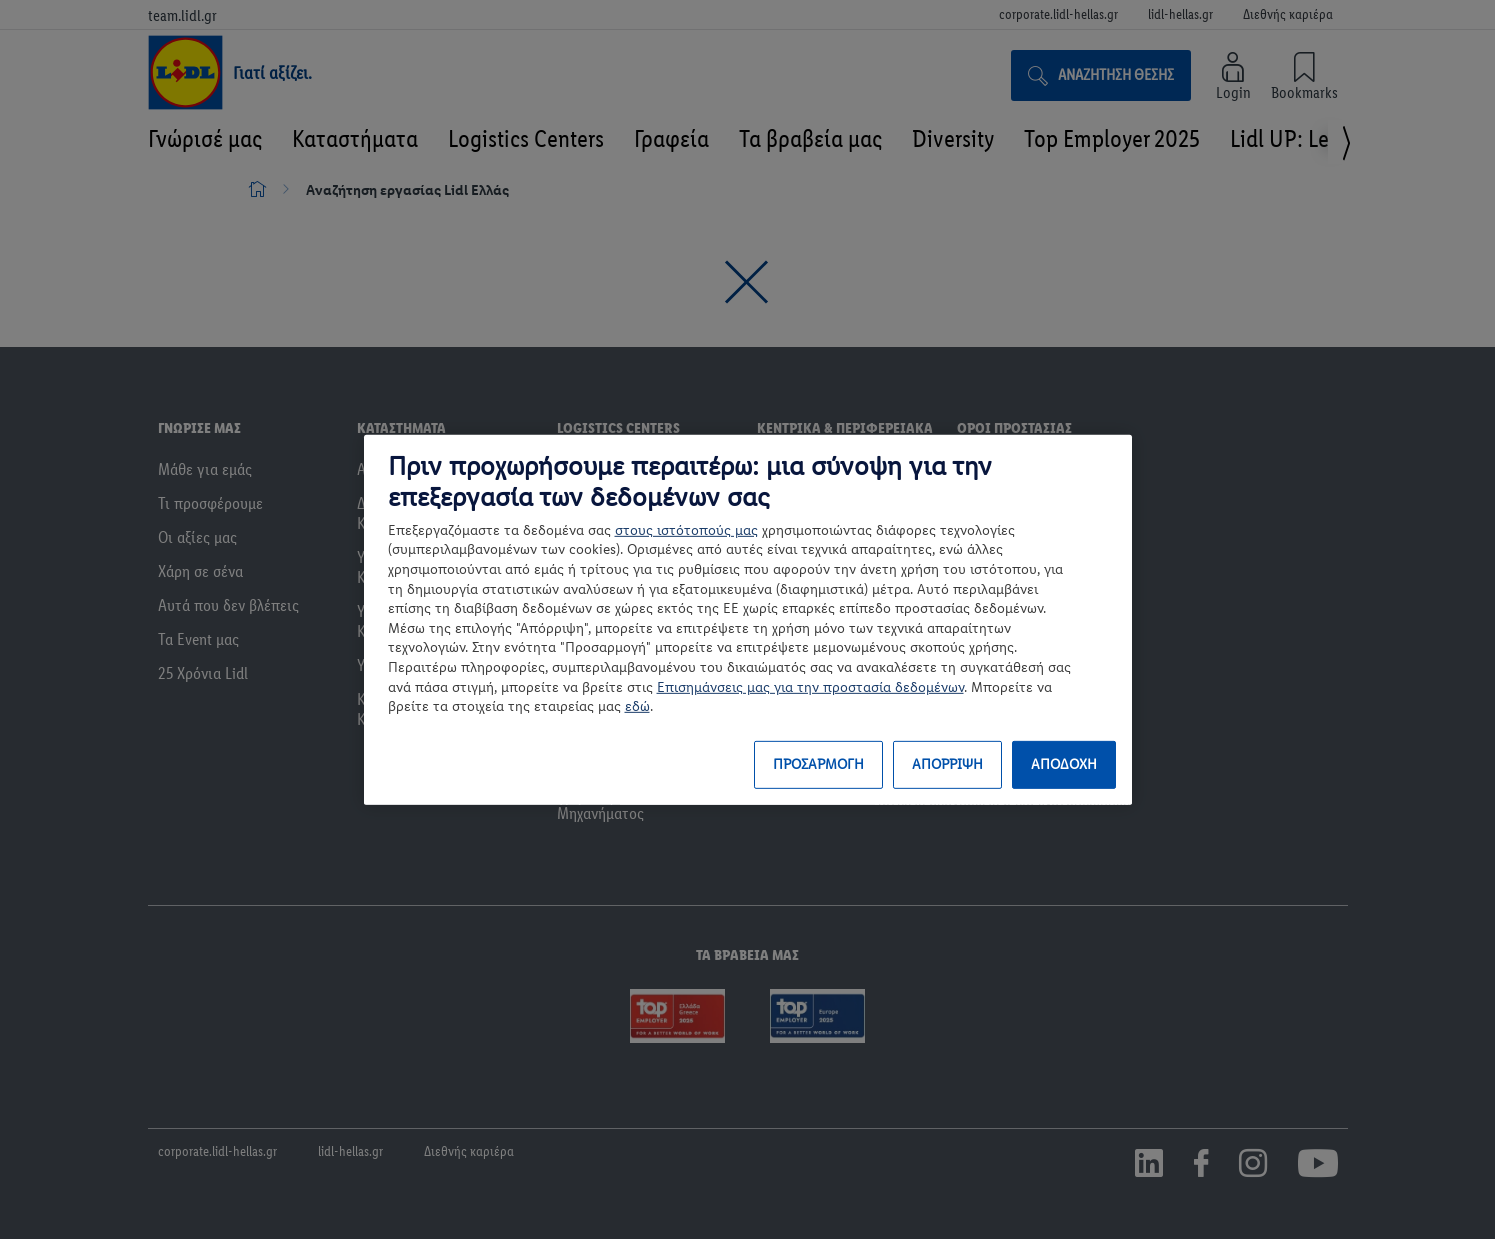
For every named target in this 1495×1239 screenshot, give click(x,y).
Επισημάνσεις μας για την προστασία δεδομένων (810, 686)
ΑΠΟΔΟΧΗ (1064, 764)
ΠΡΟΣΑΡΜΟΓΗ (818, 764)
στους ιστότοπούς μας (686, 530)
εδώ (637, 706)
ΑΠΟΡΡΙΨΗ (947, 764)
